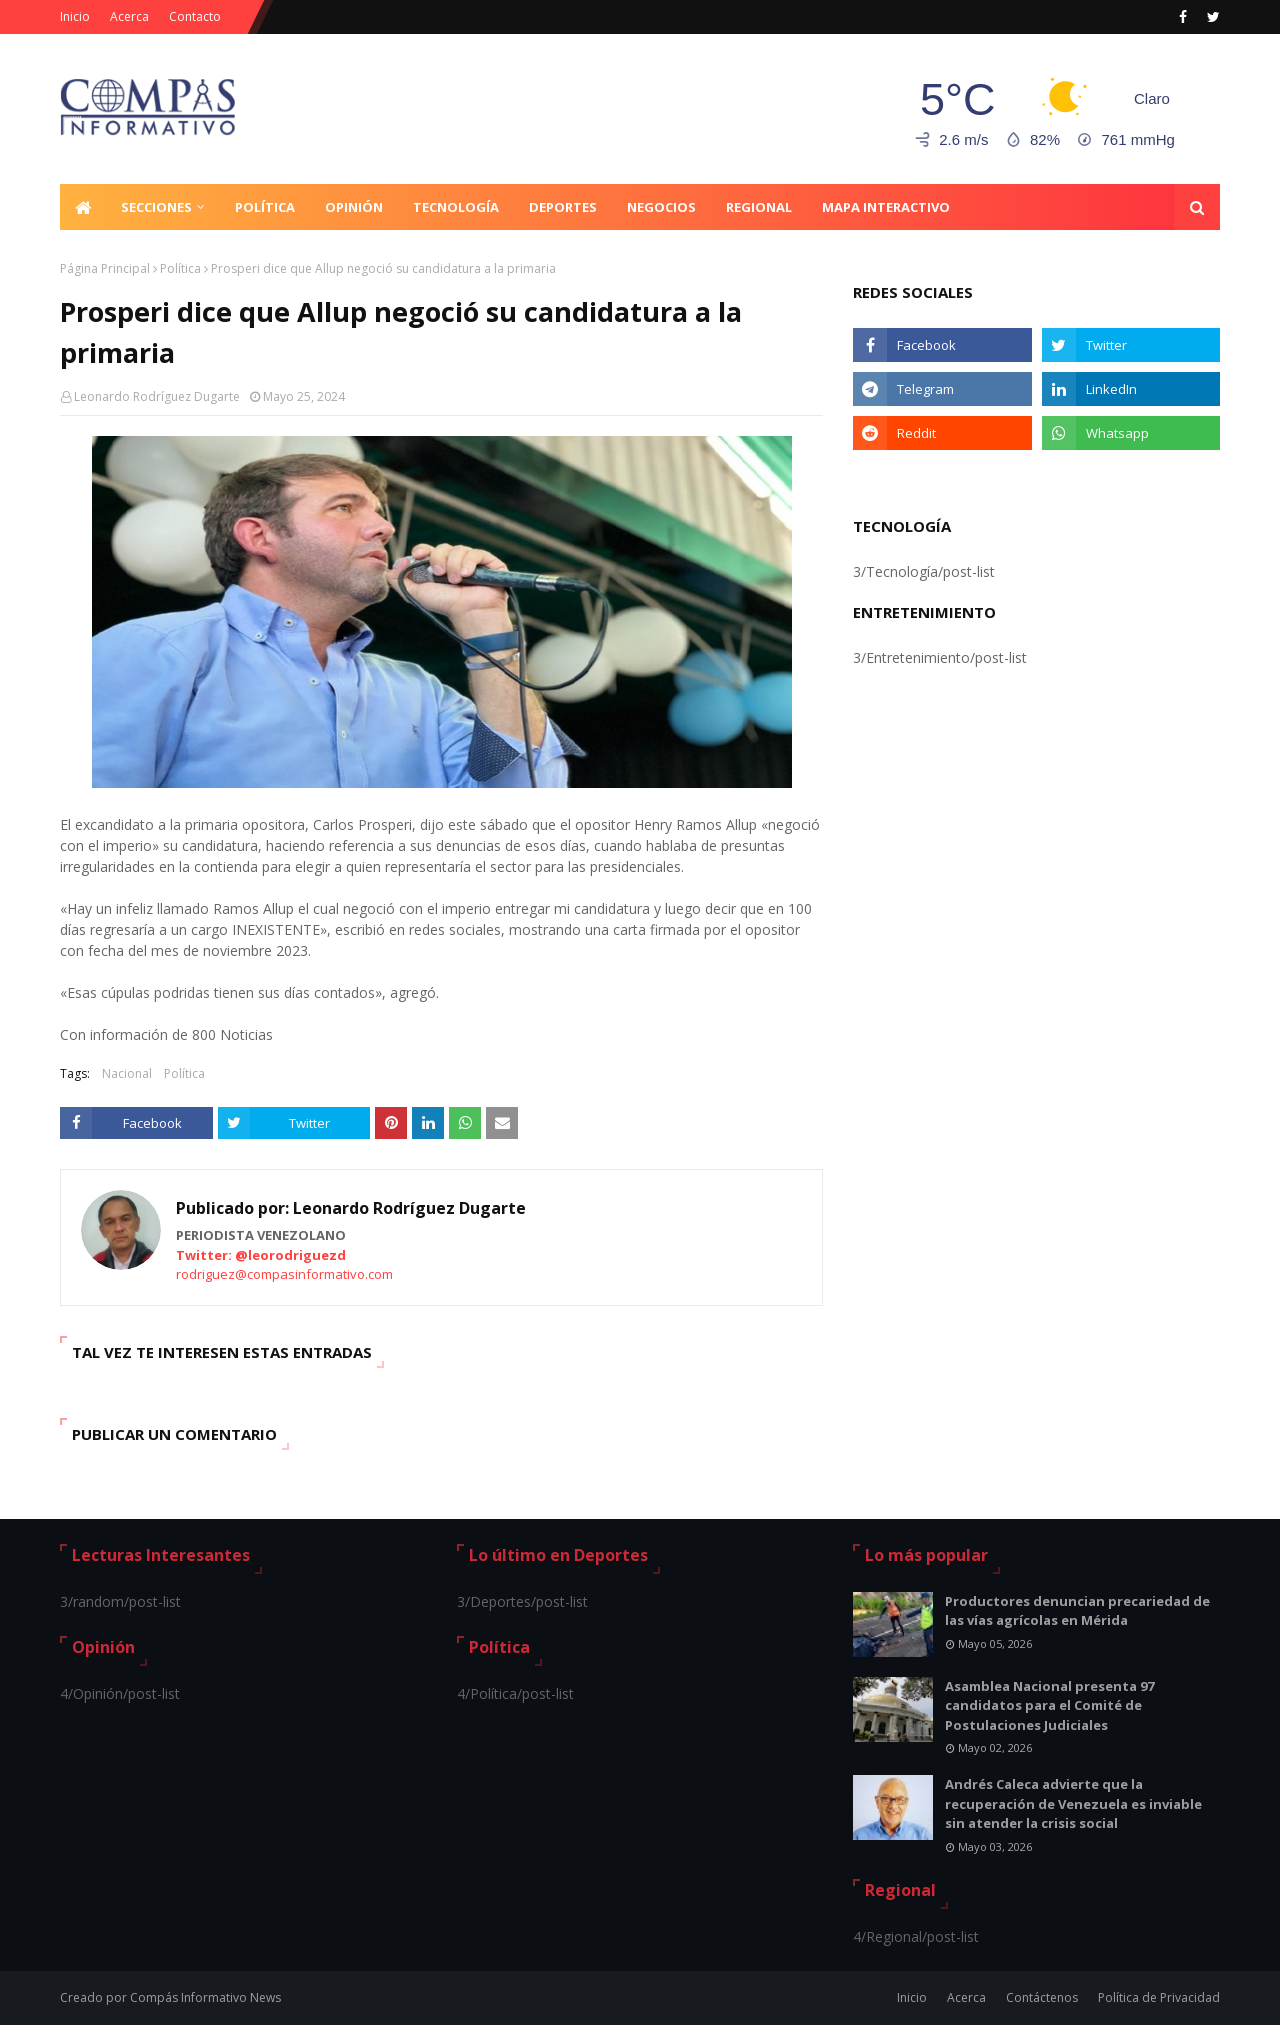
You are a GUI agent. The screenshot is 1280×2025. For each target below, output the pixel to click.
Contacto (195, 16)
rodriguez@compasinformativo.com (284, 1274)
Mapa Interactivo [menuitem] (886, 207)
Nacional (127, 1073)
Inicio (75, 16)
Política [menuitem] (265, 207)
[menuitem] (83, 207)
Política (180, 268)
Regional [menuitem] (759, 207)
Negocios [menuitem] (661, 207)
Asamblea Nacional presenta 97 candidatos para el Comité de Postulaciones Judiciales (1049, 1705)
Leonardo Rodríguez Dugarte (157, 396)
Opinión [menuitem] (354, 207)
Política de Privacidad (1159, 1997)
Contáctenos (1042, 1997)
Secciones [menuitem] (156, 207)
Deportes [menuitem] (563, 207)
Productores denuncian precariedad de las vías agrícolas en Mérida (1077, 1611)
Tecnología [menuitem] (456, 207)
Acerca (129, 16)
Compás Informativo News (205, 1997)
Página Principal (105, 268)
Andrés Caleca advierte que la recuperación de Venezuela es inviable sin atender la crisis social (1073, 1803)
